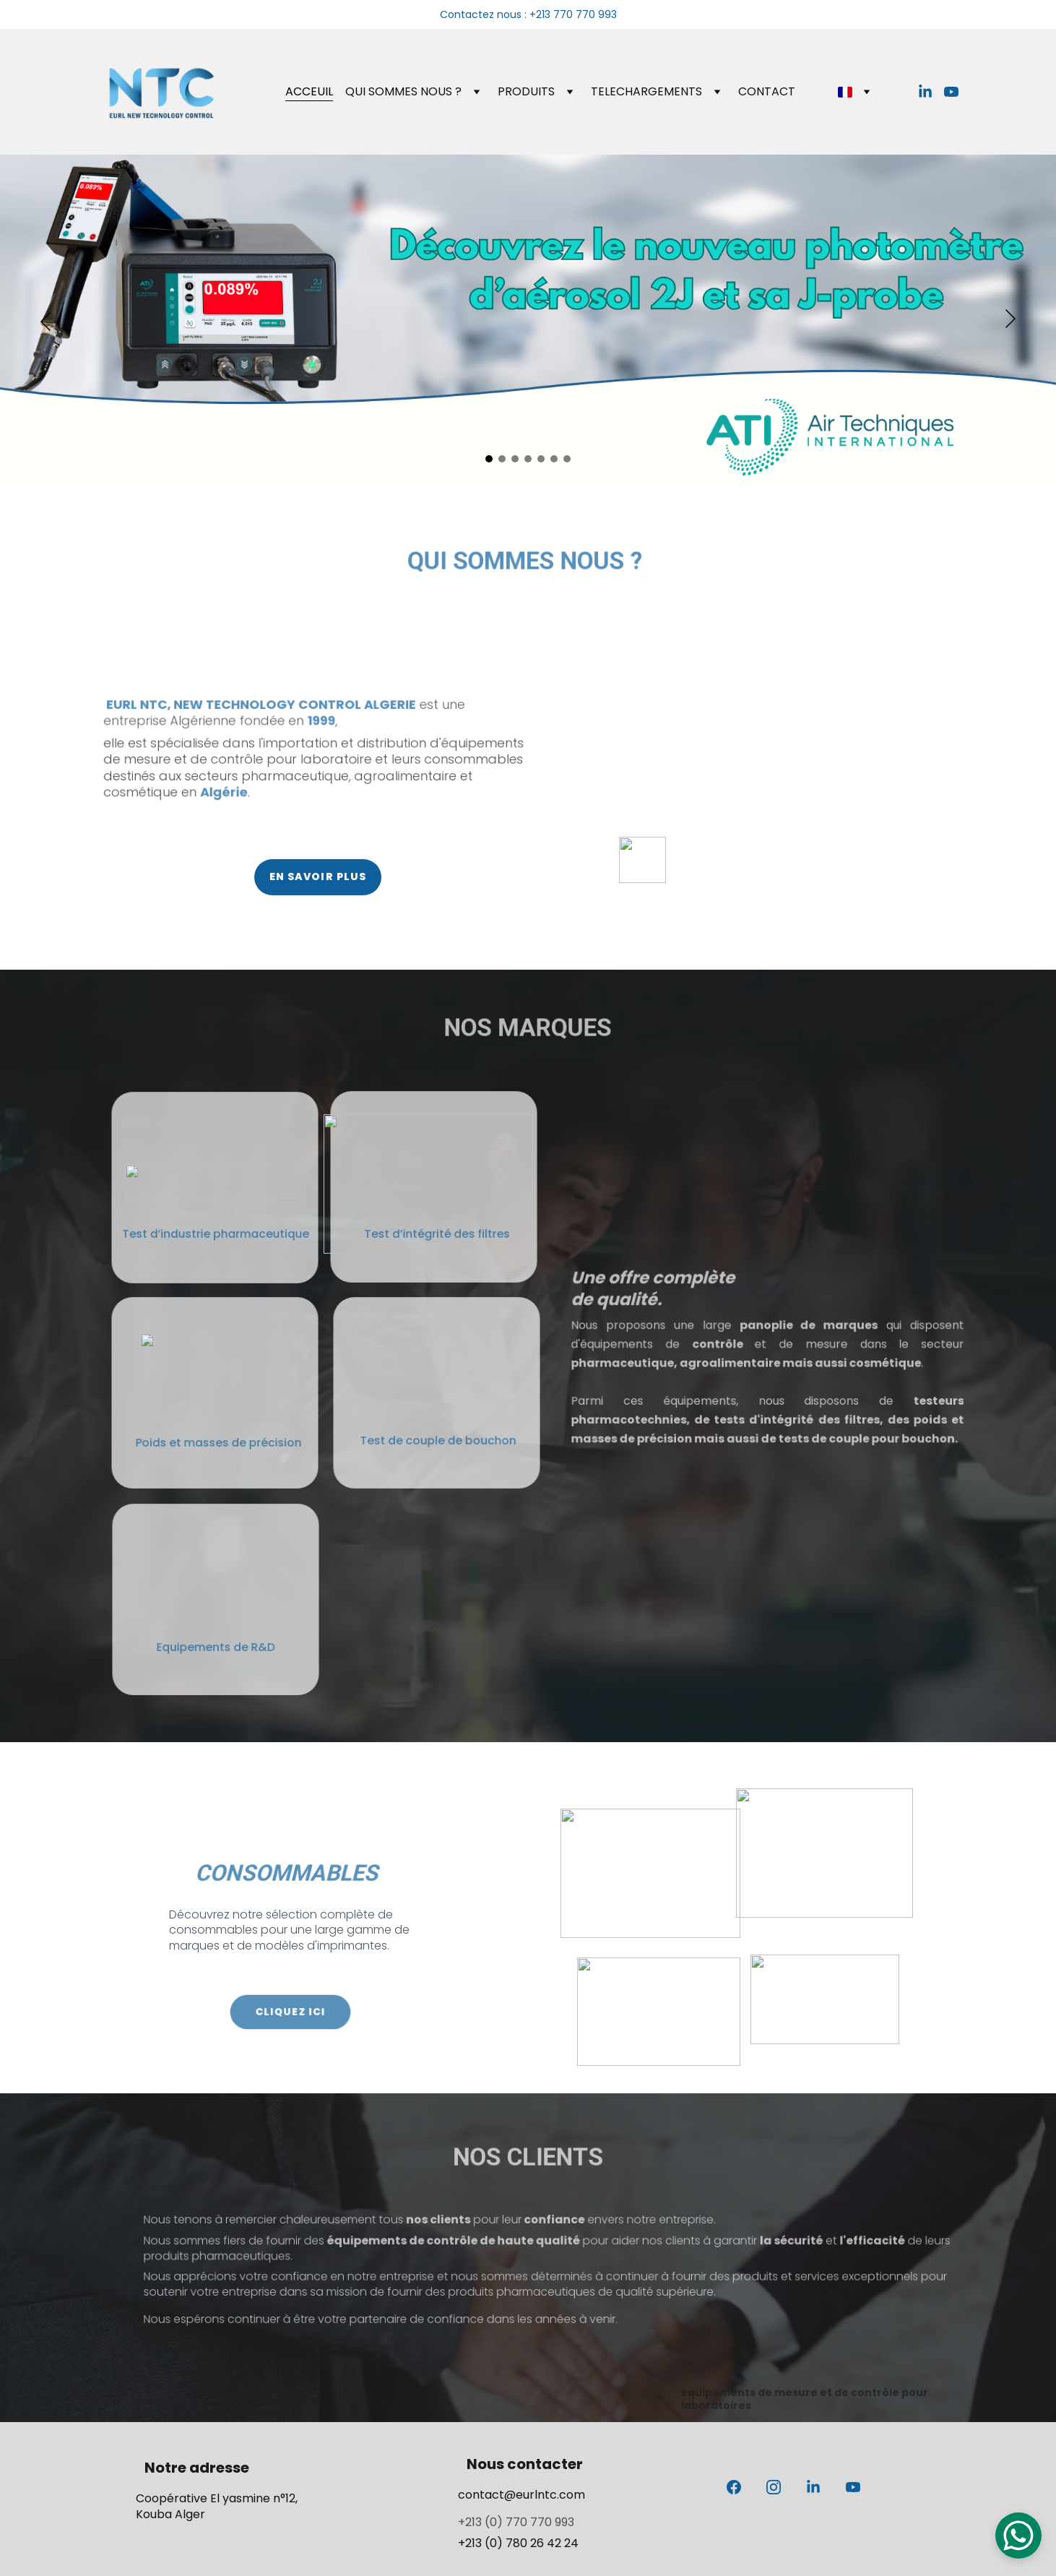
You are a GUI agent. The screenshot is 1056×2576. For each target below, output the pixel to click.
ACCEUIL (309, 91)
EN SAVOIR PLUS (318, 876)
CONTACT (766, 91)
